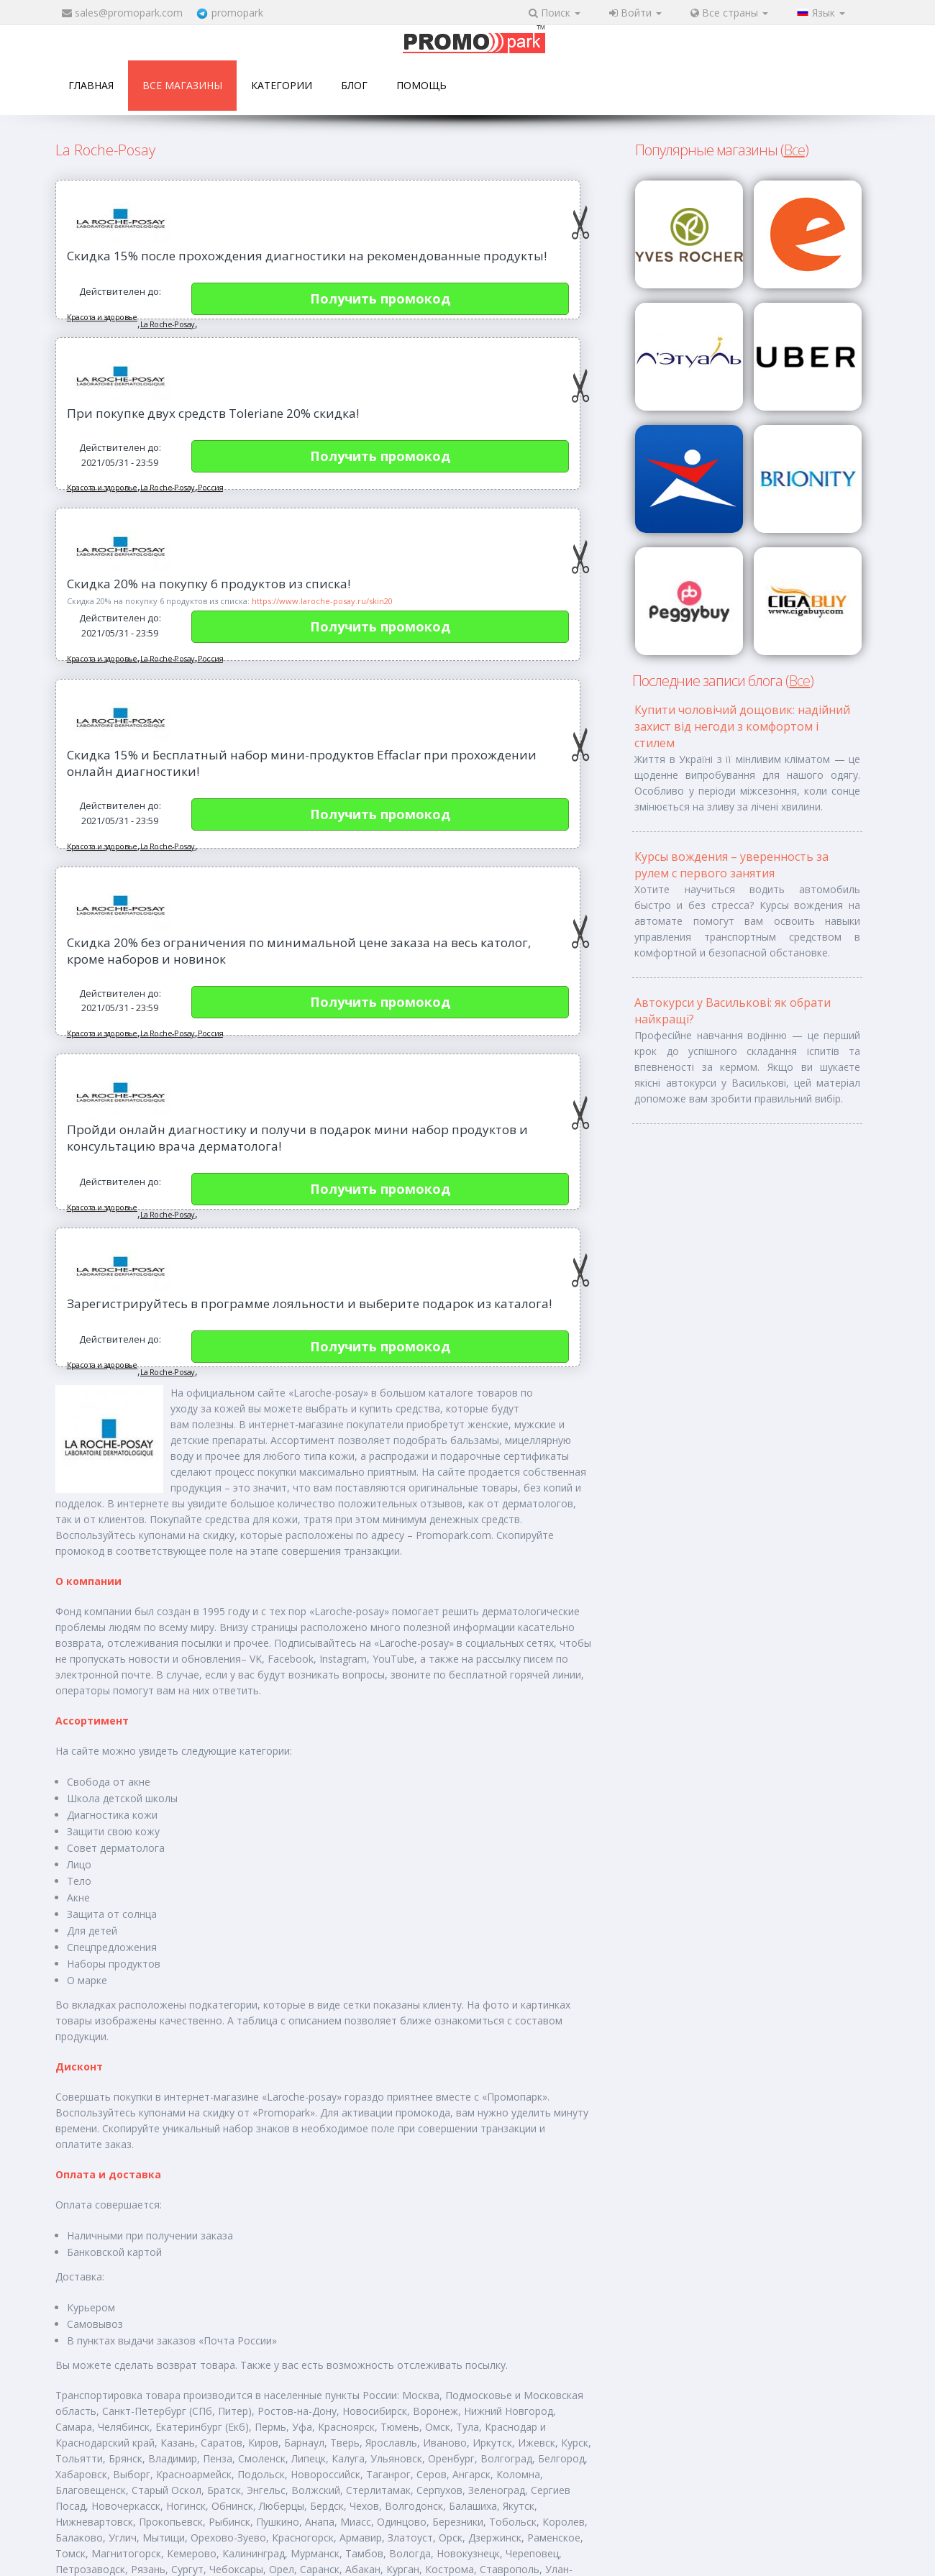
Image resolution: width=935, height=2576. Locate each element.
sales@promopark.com (129, 12)
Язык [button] (821, 12)
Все (794, 150)
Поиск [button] (554, 12)
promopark (237, 12)
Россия (210, 487)
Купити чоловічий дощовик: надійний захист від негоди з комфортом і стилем (742, 726)
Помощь (421, 85)
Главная (91, 85)
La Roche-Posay (167, 324)
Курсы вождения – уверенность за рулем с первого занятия (731, 865)
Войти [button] (635, 12)
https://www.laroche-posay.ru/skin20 (322, 600)
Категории (281, 85)
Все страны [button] (729, 12)
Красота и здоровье (102, 316)
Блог (354, 85)
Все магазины (182, 85)
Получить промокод (380, 298)
